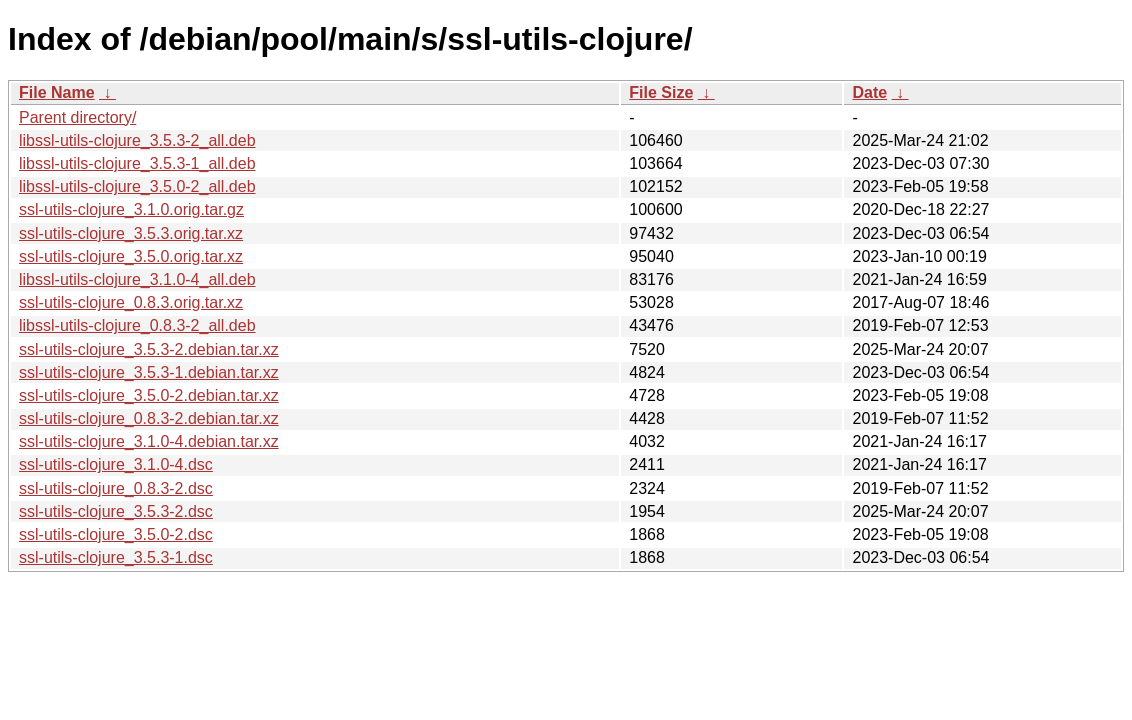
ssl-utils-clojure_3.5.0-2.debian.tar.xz (149, 395)
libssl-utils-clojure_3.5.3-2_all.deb (137, 140)
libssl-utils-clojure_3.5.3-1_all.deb (137, 163)
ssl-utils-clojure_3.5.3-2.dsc (116, 511)
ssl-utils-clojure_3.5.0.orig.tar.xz (131, 256)
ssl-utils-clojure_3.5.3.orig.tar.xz (131, 233)
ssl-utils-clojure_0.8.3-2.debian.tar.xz (149, 418)
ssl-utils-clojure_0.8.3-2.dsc (116, 488)
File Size (661, 92)
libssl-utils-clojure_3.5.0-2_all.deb (137, 186)
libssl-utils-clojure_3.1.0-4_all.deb (137, 279)
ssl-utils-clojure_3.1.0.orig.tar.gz (131, 209)
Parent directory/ (77, 117)
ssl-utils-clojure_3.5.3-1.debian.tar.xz (149, 372)
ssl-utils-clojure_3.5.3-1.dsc (116, 557)
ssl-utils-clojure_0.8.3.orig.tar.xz (131, 302)
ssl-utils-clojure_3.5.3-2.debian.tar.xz (149, 349)
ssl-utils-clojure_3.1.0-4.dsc (116, 464)
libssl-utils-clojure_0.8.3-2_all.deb (137, 325)
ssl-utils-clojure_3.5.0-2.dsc (116, 534)
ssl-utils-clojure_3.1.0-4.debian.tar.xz (149, 441)
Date (869, 92)
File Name (57, 92)
